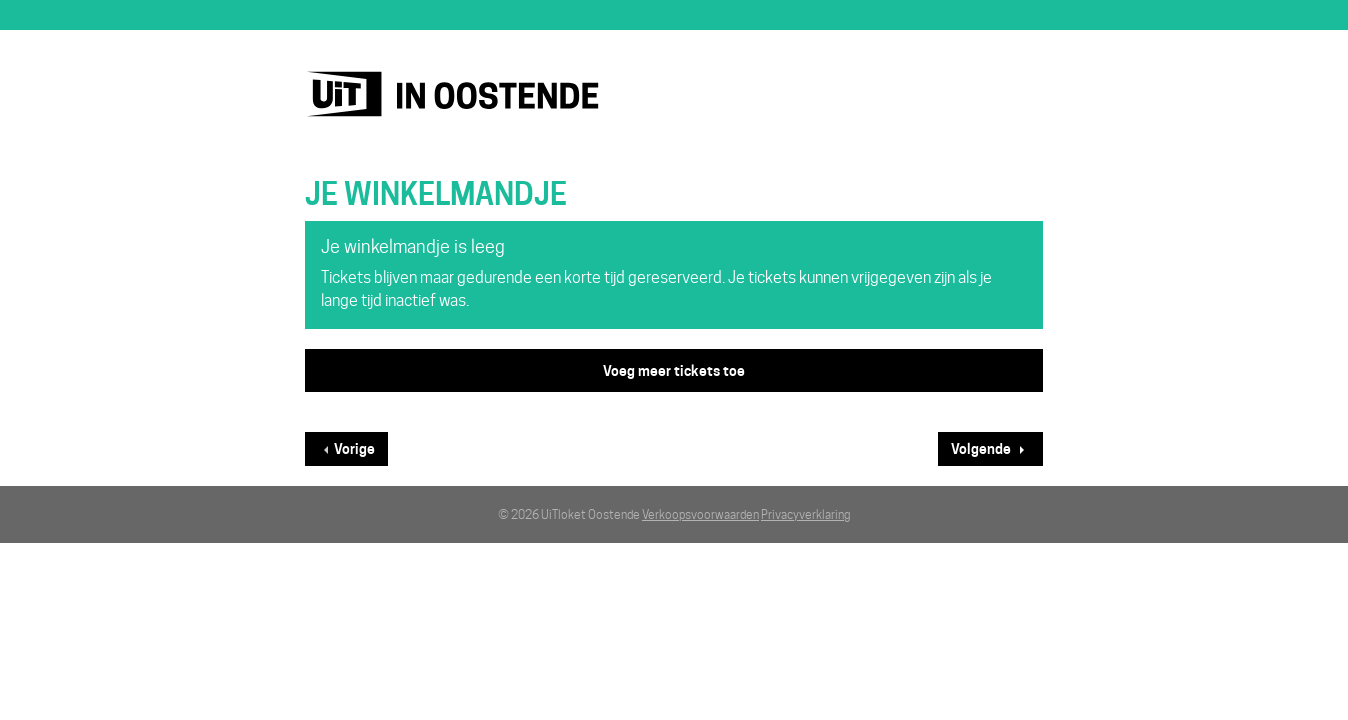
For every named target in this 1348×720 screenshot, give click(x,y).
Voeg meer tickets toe (674, 370)
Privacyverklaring (805, 514)
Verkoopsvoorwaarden (700, 514)
